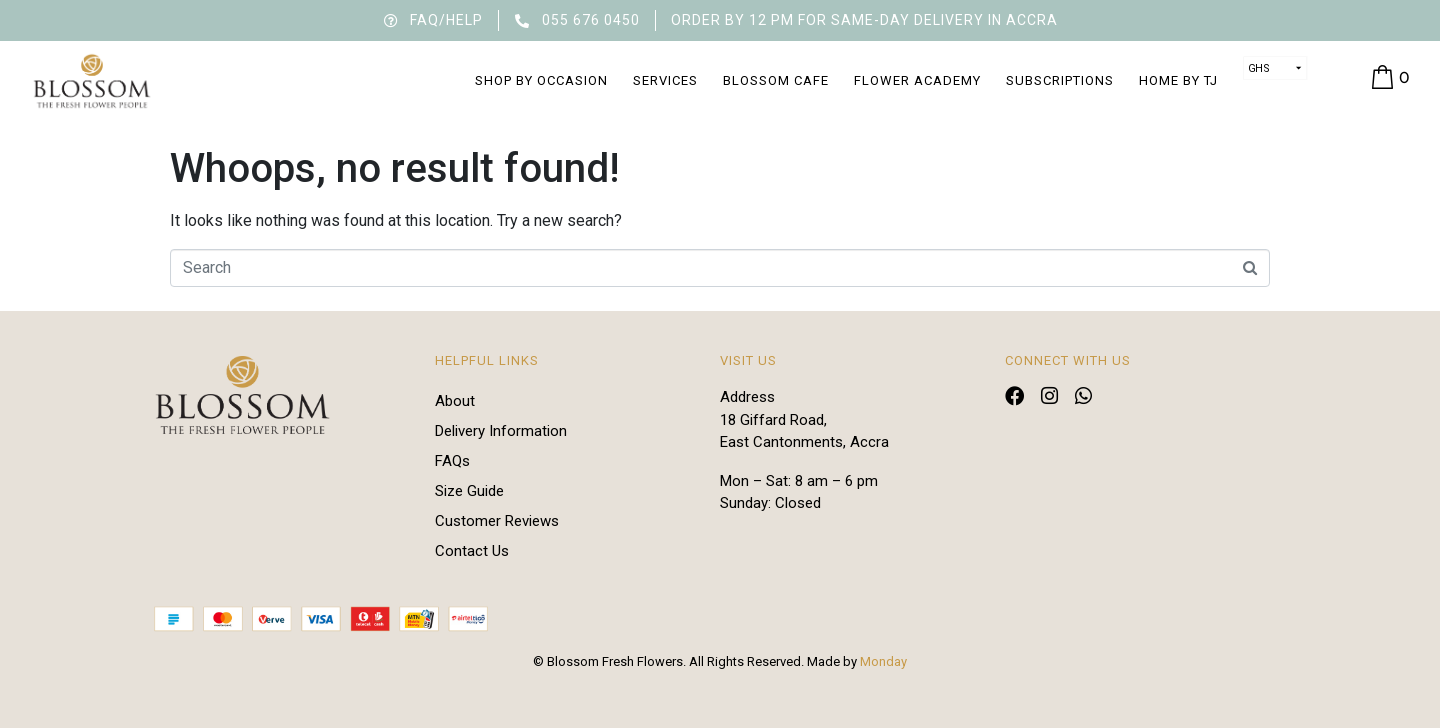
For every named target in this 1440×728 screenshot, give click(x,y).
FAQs (452, 461)
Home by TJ (1178, 80)
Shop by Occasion (541, 80)
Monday (883, 661)
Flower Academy (917, 80)
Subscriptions (1060, 80)
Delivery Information (501, 431)
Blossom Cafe (776, 80)
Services (665, 80)
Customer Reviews (497, 521)
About (455, 401)
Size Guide (469, 491)
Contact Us (472, 551)
